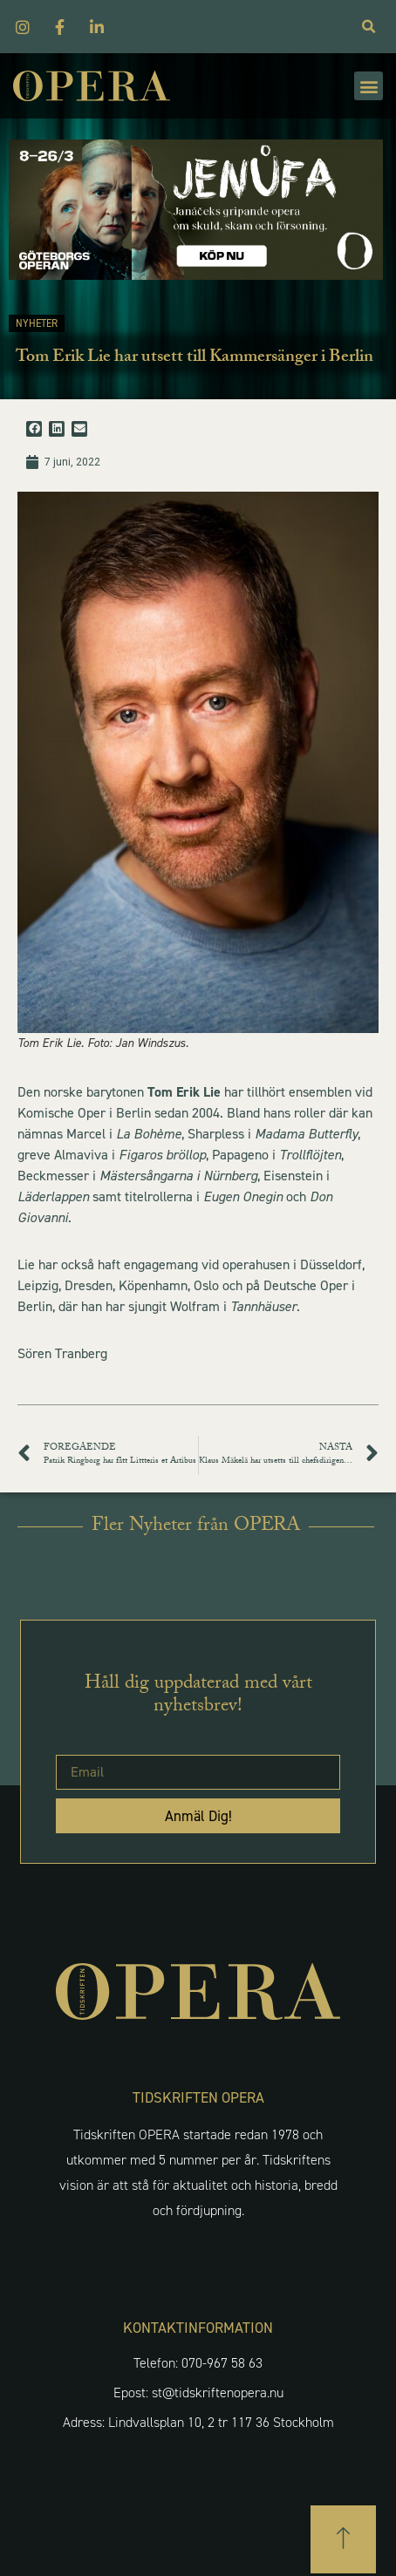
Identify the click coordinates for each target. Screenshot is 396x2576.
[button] (368, 85)
